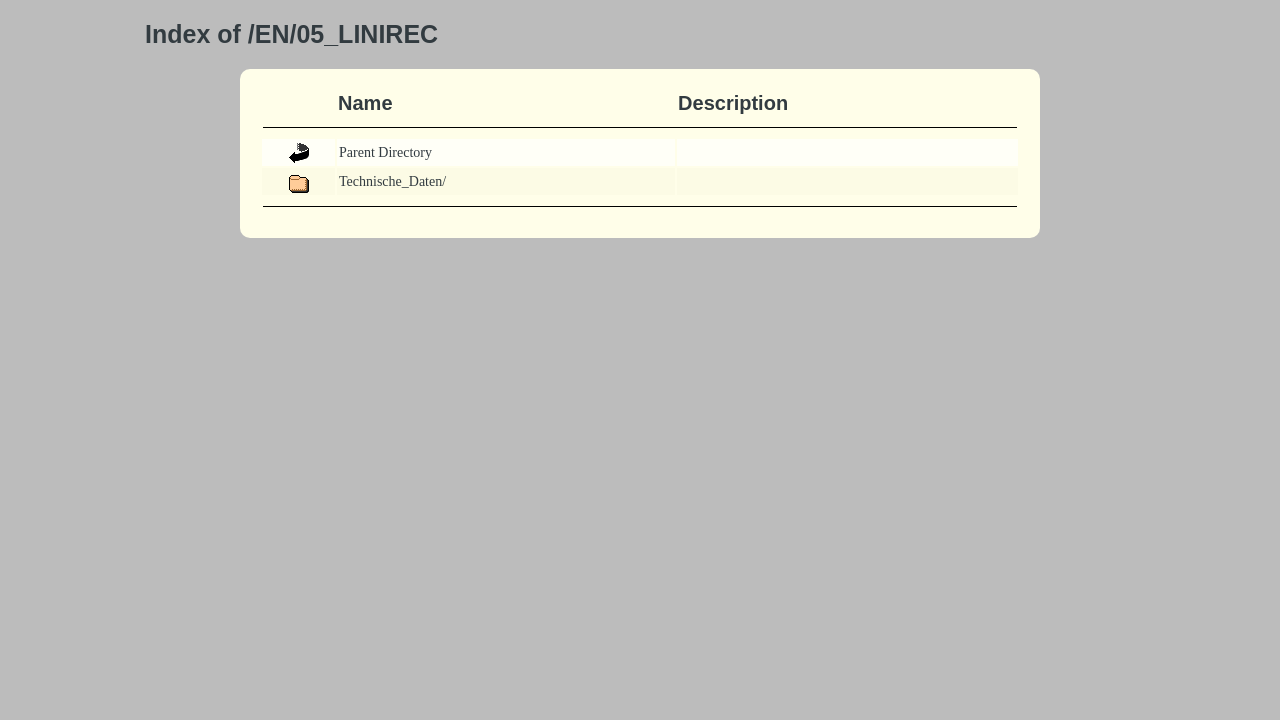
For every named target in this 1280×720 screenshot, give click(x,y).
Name (365, 103)
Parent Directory (385, 152)
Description (733, 103)
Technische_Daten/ (392, 181)
